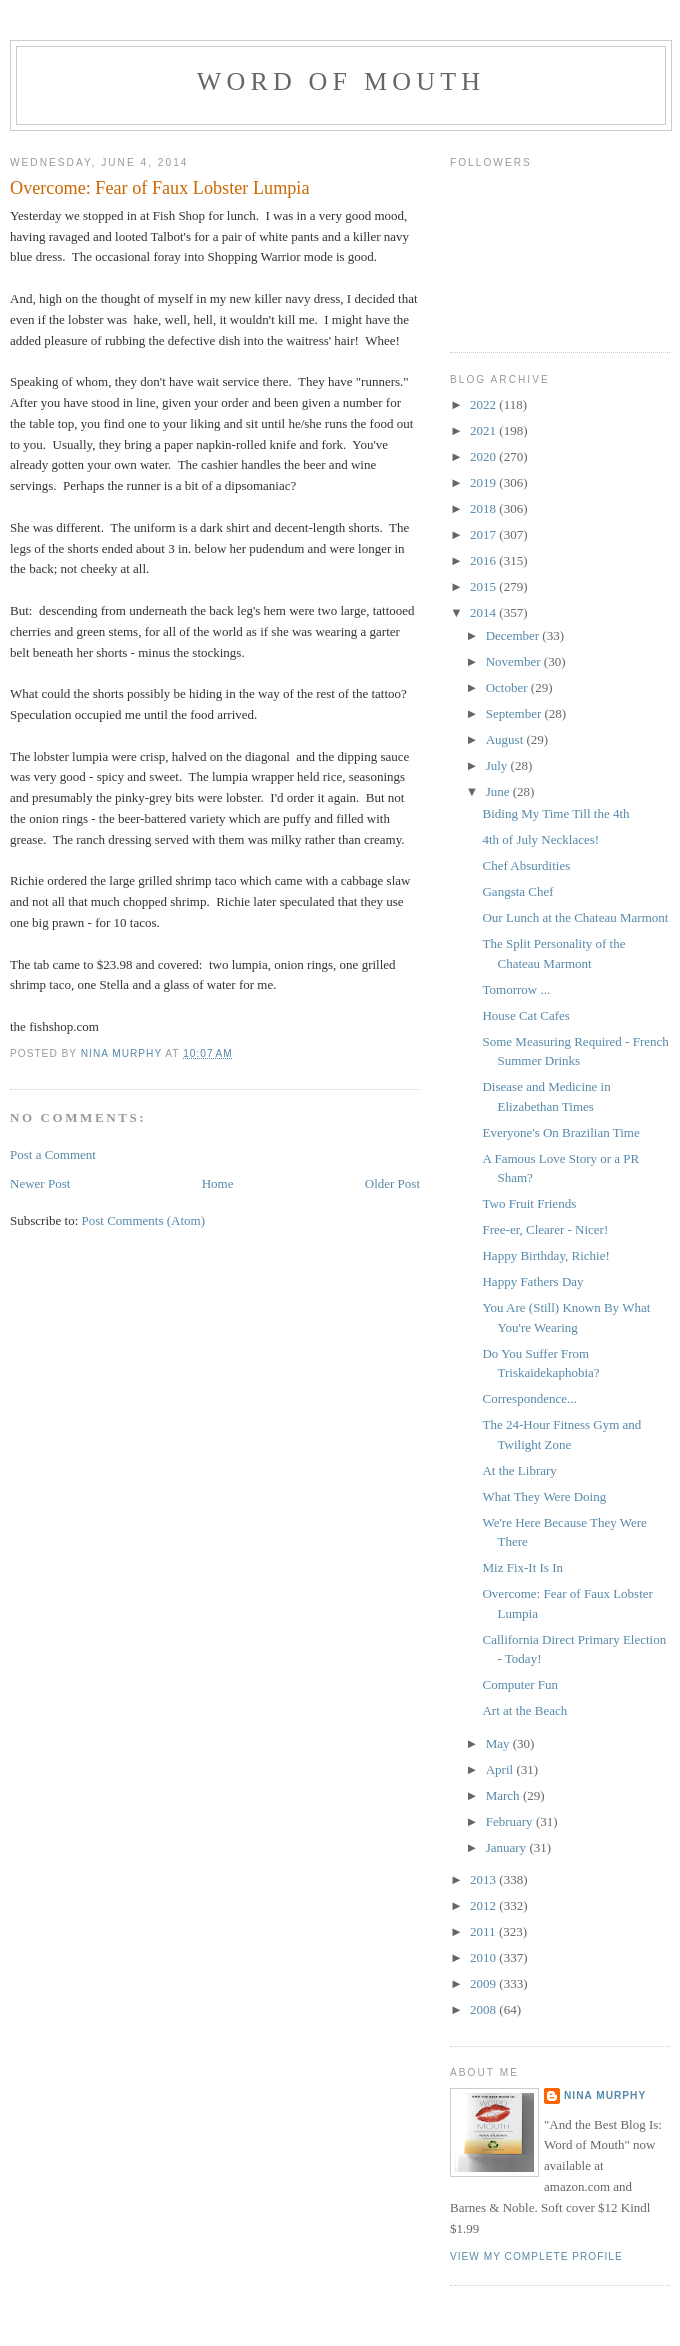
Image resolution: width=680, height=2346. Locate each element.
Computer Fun (519, 1684)
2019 (484, 482)
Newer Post (40, 1183)
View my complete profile (536, 2256)
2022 (484, 404)
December (514, 635)
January (508, 1847)
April (501, 1769)
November (515, 661)
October (508, 687)
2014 (484, 612)
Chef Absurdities (526, 865)
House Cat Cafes (525, 1015)
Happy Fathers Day (532, 1281)
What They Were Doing (544, 1496)
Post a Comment (53, 1154)
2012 (484, 1905)
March (504, 1795)
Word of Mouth (341, 81)
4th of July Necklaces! (540, 839)
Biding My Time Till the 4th (555, 813)
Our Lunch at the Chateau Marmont (575, 917)
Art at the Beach (524, 1710)
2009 (484, 1983)
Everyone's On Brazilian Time (560, 1132)
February (511, 1821)
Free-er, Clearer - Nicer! (545, 1229)
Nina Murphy (605, 2095)
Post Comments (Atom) (144, 1220)
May (499, 1743)
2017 (484, 534)
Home (218, 1183)
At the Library (519, 1470)
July (498, 765)
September (515, 713)
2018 (484, 508)
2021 (484, 430)
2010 (484, 1957)
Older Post (392, 1183)
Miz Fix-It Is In (522, 1567)
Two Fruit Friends (529, 1203)
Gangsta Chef (517, 891)
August (506, 739)
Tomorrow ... (516, 989)
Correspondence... (529, 1398)
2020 (484, 456)
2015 (484, 586)
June (499, 791)
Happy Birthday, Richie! (545, 1255)
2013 (484, 1879)
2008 (484, 2009)
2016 (484, 560)
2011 (484, 1931)
